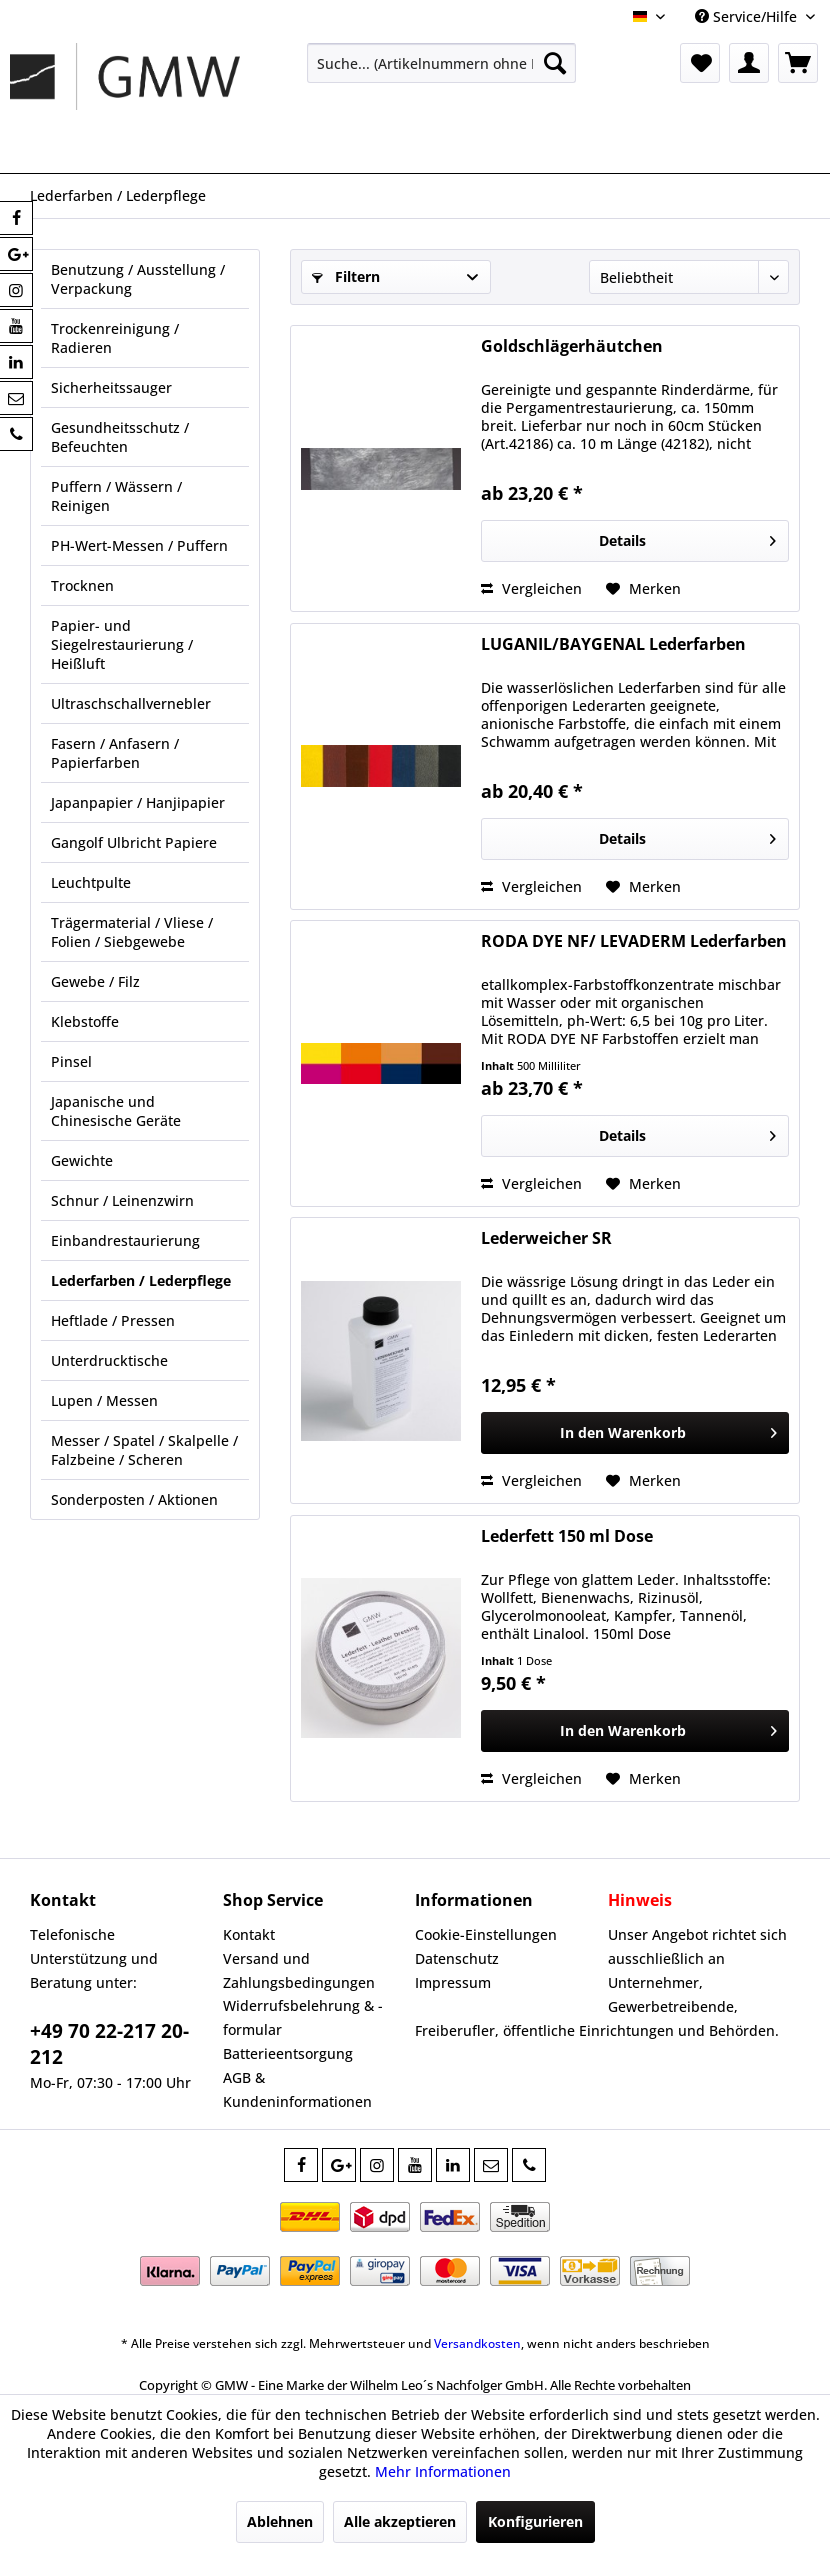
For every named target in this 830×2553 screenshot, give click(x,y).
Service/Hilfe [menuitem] (748, 16)
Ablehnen (280, 2521)
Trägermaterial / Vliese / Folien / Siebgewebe (132, 932)
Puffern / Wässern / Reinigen (116, 496)
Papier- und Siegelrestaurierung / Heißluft (122, 644)
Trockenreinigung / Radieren (115, 338)
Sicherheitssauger (111, 387)
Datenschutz (457, 1958)
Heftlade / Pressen (113, 1320)
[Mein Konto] (749, 63)
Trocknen (82, 585)
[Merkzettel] (700, 63)
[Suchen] (555, 63)
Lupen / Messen (104, 1400)
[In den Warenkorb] (635, 1433)
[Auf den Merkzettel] (643, 589)
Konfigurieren (535, 2521)
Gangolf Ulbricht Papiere (134, 842)
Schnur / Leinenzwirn (122, 1200)
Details (687, 537)
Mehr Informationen (443, 2471)
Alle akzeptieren (400, 2521)
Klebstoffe (85, 1021)
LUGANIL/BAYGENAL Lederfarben (613, 644)
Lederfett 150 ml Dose (567, 1536)
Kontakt (249, 1934)
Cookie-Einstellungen (486, 1934)
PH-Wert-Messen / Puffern (139, 545)
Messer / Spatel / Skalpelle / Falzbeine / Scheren (144, 1450)
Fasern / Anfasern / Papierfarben (115, 753)
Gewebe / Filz (95, 981)
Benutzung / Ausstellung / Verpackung (138, 279)
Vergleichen (531, 588)
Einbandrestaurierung (125, 1240)
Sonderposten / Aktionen (134, 1499)
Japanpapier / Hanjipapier (138, 802)
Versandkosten (477, 2343)
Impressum (453, 1982)
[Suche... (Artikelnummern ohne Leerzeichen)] (442, 63)
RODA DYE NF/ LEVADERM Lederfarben (634, 941)
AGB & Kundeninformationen (297, 2089)
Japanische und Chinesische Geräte (116, 1111)
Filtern (346, 276)
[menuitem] (442, 63)
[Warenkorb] (798, 63)
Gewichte (82, 1160)
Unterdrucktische (109, 1360)
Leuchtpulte (91, 882)
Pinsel (71, 1061)
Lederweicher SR (546, 1238)
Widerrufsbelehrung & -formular (303, 2017)
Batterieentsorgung (288, 2053)
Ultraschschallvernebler (131, 703)
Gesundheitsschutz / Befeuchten (120, 437)
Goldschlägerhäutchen (572, 346)
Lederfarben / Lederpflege (141, 1280)
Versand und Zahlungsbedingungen (299, 1970)
